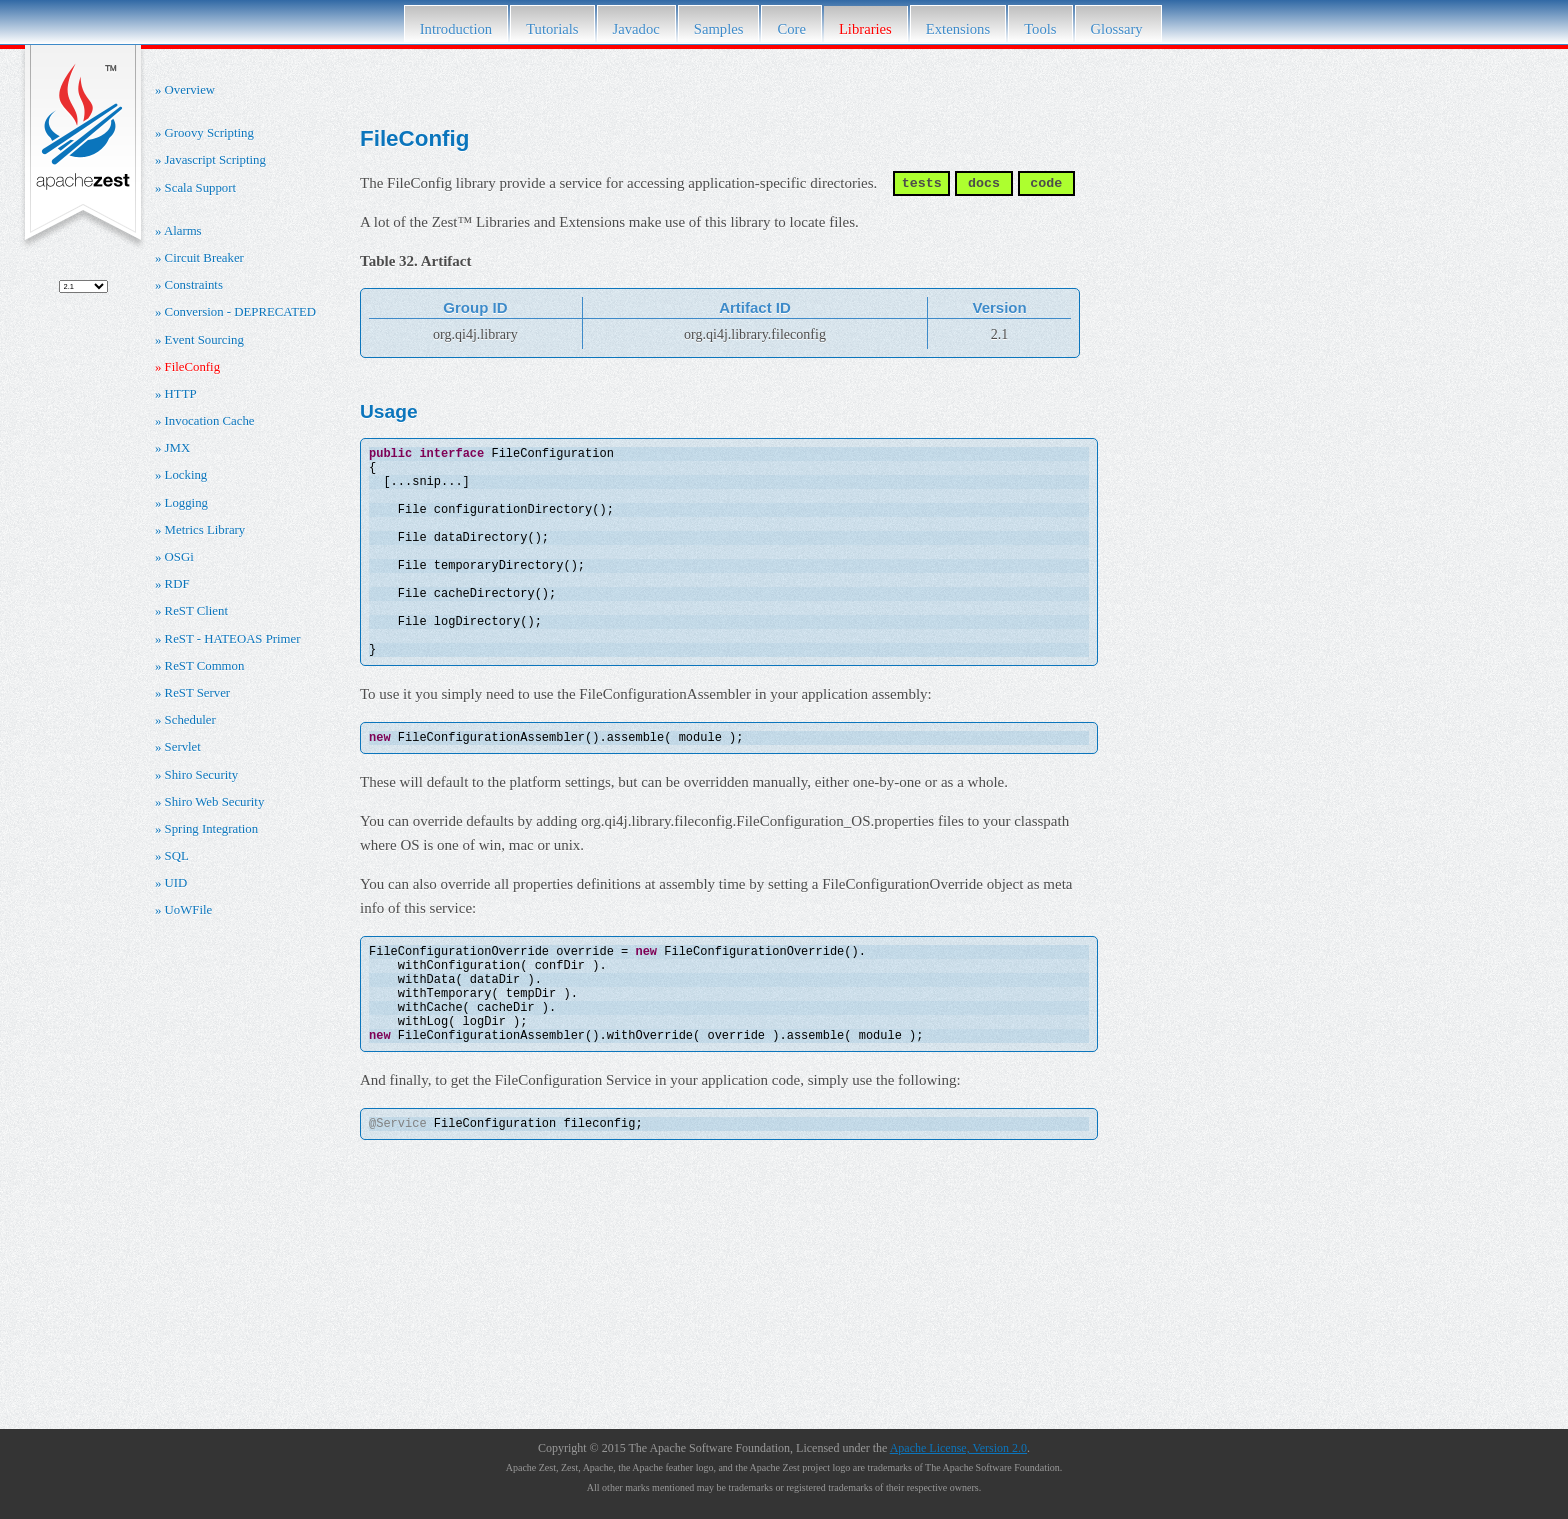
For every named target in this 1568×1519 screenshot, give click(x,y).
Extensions (958, 29)
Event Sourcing (204, 340)
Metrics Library (205, 530)
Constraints (194, 285)
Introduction (456, 29)
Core (791, 29)
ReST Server (198, 693)
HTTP (181, 394)
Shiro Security (202, 775)
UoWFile (189, 910)
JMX (178, 448)
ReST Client (196, 611)
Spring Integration (211, 829)
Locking (186, 475)
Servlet (183, 747)
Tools (1040, 29)
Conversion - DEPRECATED (240, 312)
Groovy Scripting (209, 133)
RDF (177, 584)
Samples (719, 29)
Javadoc (636, 29)
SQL (177, 856)
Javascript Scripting (215, 160)
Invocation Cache (210, 421)
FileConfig (192, 367)
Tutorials (552, 29)
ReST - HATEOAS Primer (233, 639)
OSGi (179, 557)
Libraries (865, 29)
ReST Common (205, 666)
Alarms (183, 231)
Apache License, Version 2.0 (958, 1448)
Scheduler (190, 720)
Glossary (1119, 29)
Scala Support (200, 188)
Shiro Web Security (215, 802)
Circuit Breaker (204, 258)
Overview (190, 90)
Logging (186, 503)
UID (176, 883)
